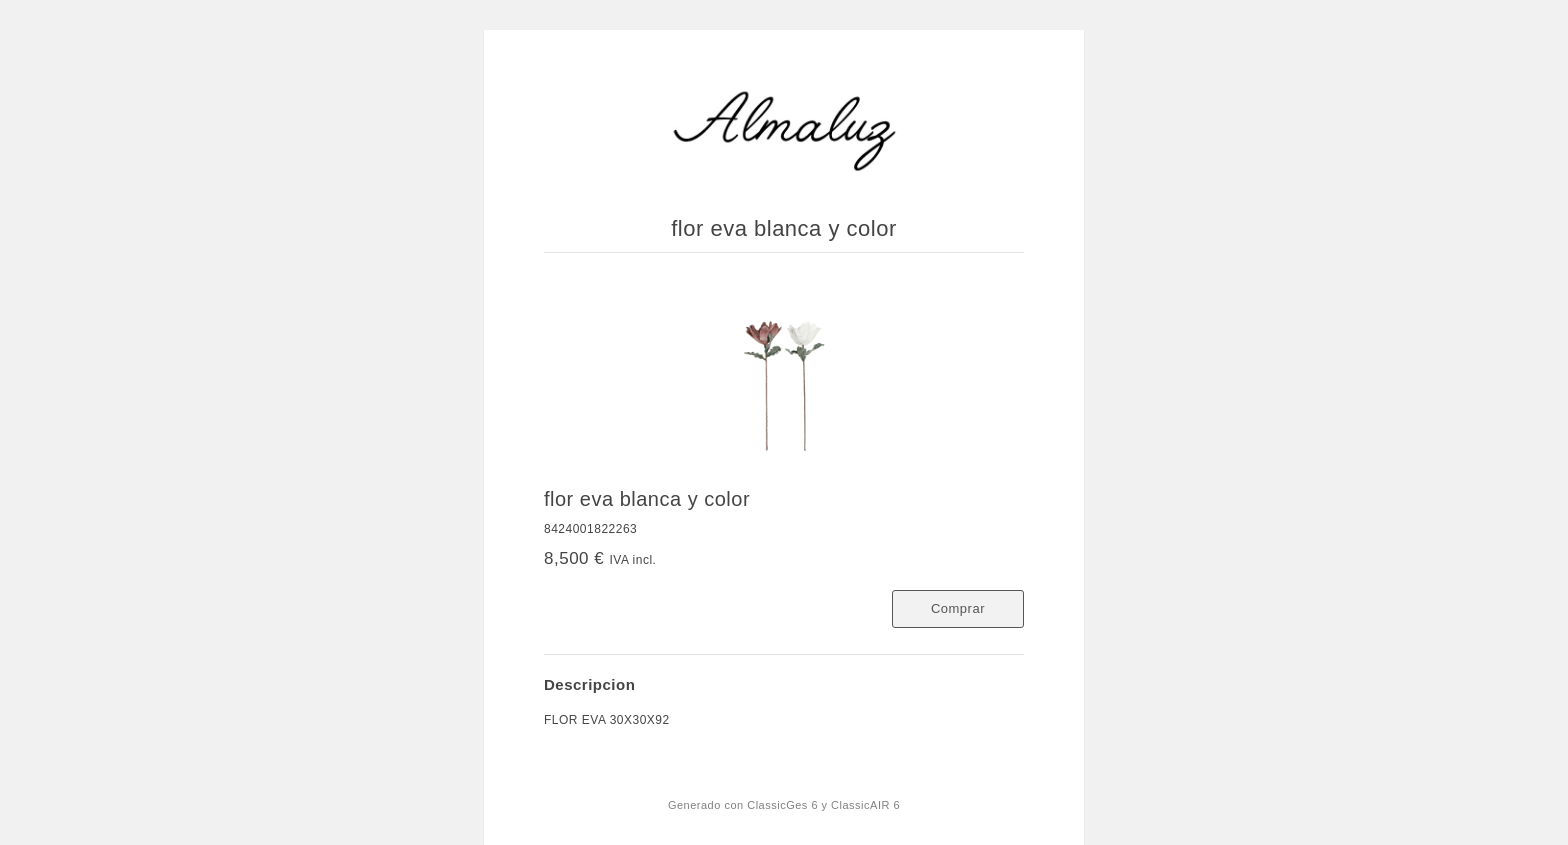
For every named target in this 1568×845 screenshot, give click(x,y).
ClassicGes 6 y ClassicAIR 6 (823, 805)
